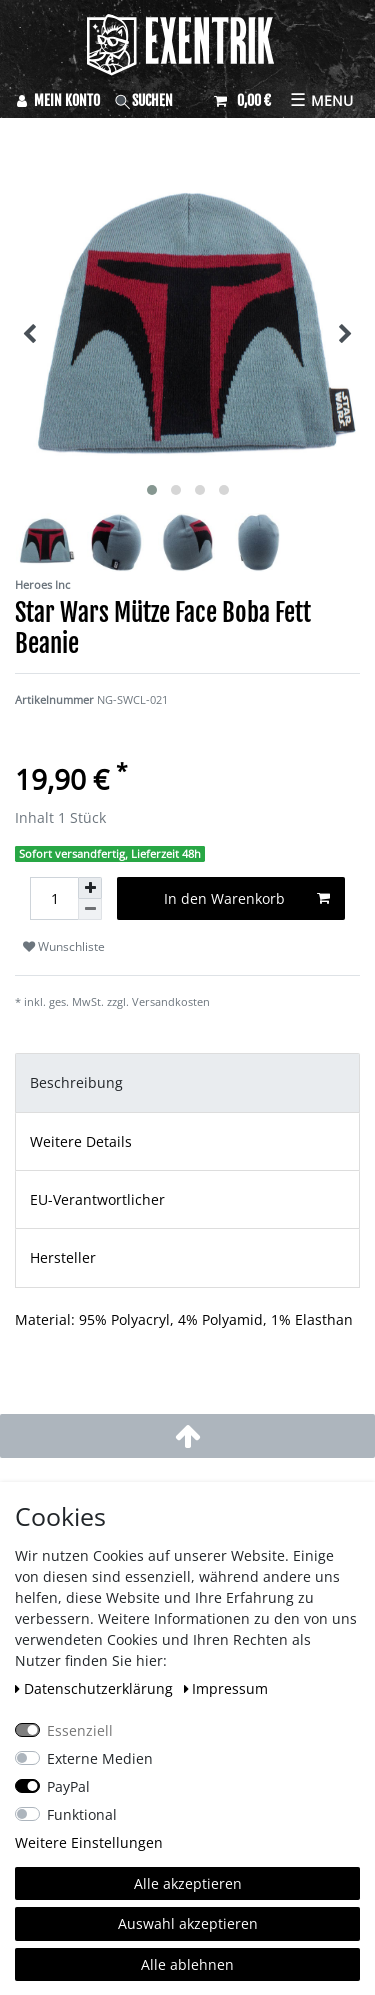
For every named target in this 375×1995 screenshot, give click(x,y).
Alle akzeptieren (188, 1883)
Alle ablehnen (187, 1964)
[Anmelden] (58, 100)
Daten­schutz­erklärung (96, 1688)
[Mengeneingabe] (54, 898)
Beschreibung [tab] (76, 1082)
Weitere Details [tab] (81, 1141)
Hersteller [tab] (63, 1257)
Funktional (82, 1814)
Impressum (226, 1688)
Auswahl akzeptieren (188, 1923)
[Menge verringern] (90, 909)
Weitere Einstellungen (89, 1842)
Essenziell (80, 1730)
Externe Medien (100, 1758)
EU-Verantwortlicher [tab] (97, 1199)
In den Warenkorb (247, 898)
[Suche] (157, 100)
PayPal (68, 1786)
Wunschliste (64, 946)
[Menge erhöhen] (90, 888)
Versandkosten (171, 1001)
